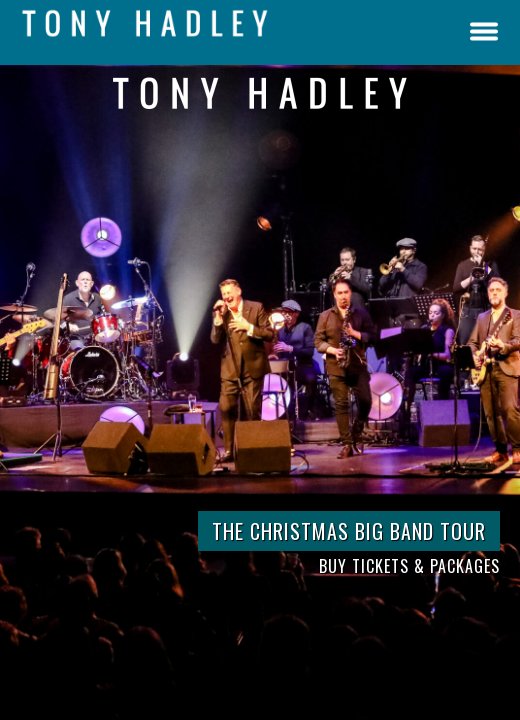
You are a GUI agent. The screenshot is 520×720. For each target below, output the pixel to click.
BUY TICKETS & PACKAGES (409, 566)
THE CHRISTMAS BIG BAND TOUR (349, 531)
